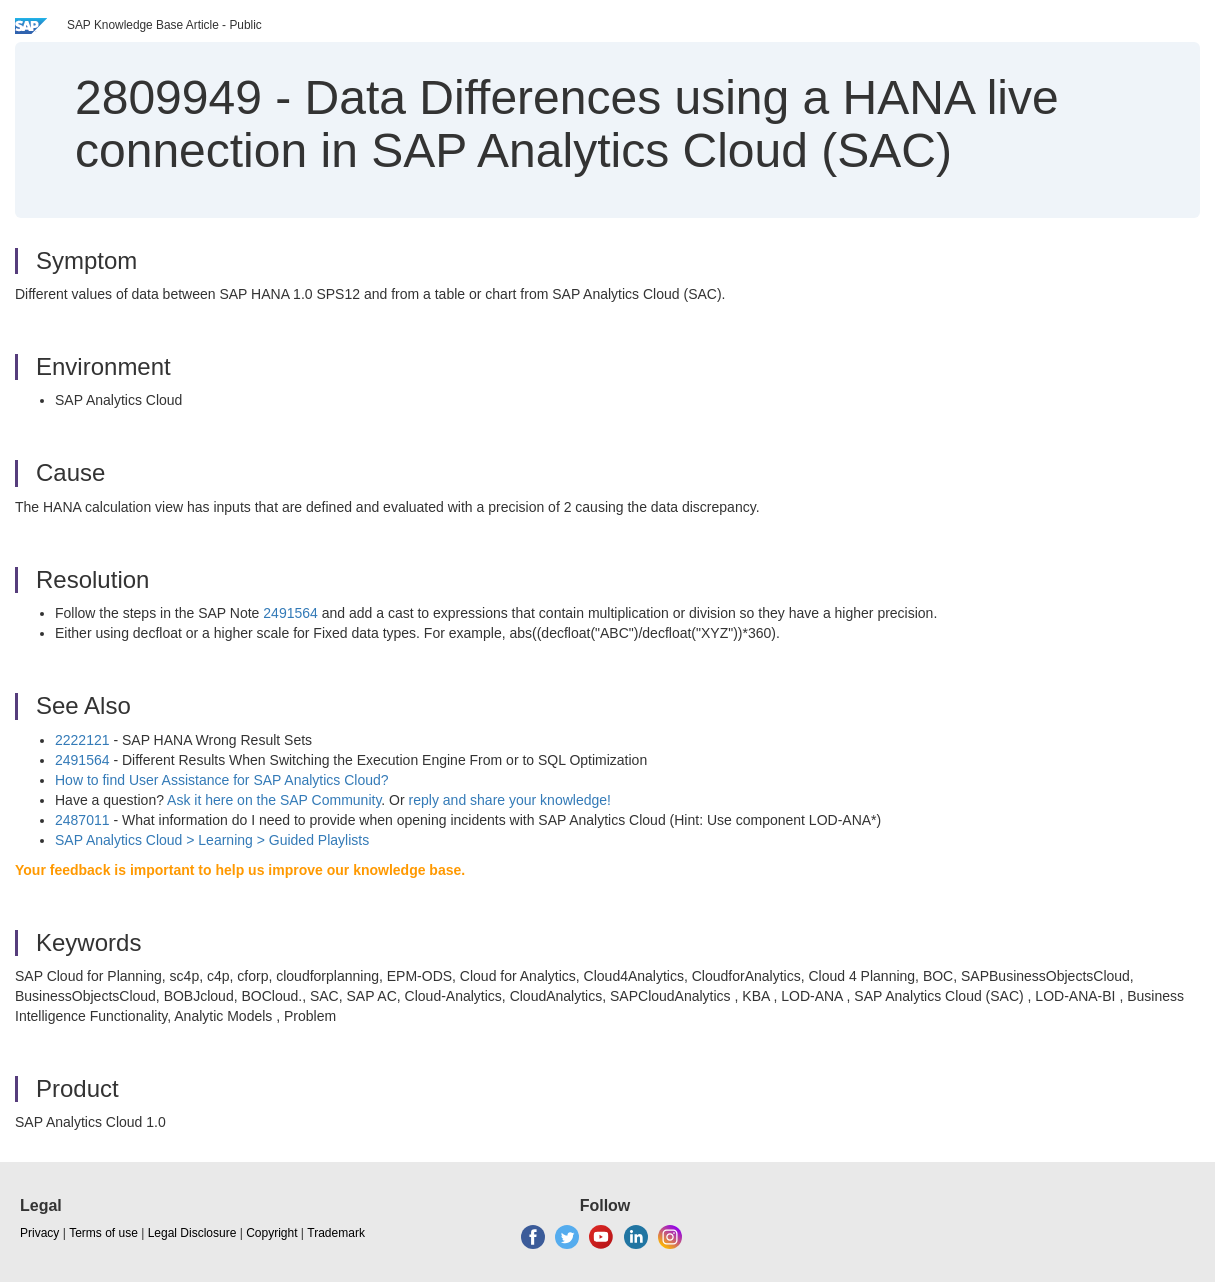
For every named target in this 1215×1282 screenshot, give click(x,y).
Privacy (39, 1233)
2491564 (290, 613)
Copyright (271, 1233)
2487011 (82, 820)
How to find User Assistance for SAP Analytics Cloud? (222, 780)
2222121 (82, 740)
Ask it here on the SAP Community (274, 800)
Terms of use (103, 1233)
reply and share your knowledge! (510, 800)
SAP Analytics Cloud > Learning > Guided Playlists (212, 840)
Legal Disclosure (192, 1233)
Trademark (336, 1233)
